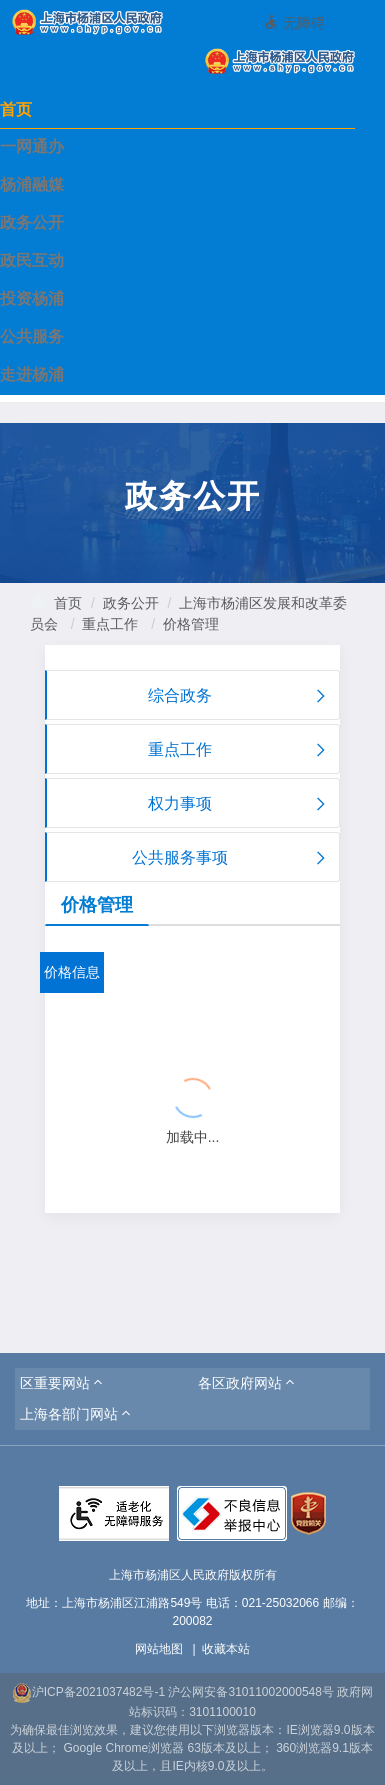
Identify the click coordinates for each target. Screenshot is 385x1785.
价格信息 (72, 972)
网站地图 (159, 1649)
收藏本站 (226, 1649)
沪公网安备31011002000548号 (250, 1692)
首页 (16, 109)
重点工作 (110, 624)
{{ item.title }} (106, 1048)
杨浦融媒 (32, 184)
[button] (63, 1383)
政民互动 (32, 260)
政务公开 (32, 222)
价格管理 (191, 624)
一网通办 (32, 146)
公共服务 (32, 336)
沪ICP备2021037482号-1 (88, 1692)
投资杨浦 (32, 298)
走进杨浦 (32, 374)
